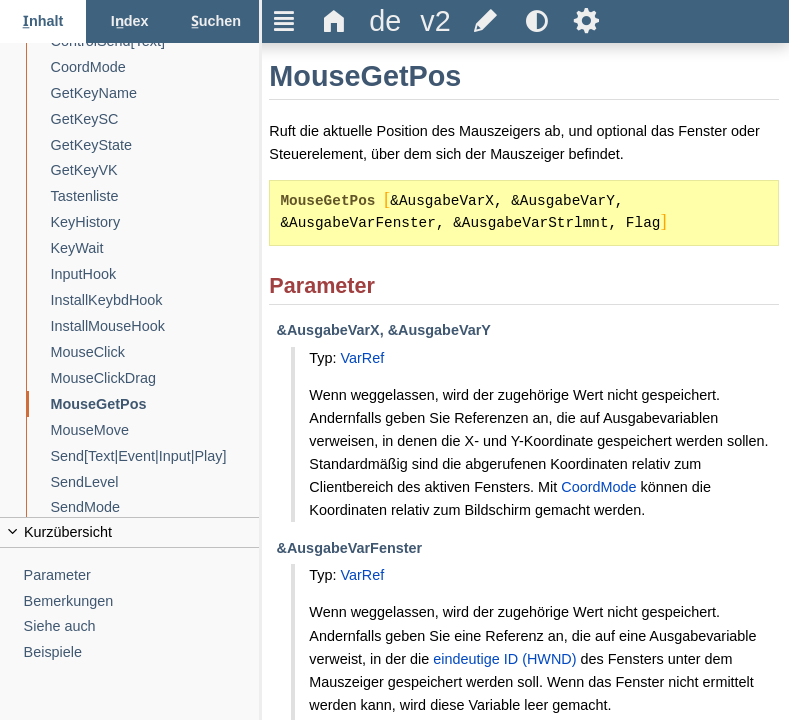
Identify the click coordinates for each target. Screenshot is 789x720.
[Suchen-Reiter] (216, 21)
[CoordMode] (155, 67)
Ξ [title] (284, 21)
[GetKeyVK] (155, 170)
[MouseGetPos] (155, 404)
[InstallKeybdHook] (155, 300)
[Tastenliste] (155, 196)
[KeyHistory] (155, 222)
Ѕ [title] (586, 21)
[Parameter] (142, 575)
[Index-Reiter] (129, 21)
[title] (385, 21)
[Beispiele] (142, 652)
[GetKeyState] (155, 145)
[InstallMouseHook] (155, 326)
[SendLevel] (155, 482)
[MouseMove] (155, 430)
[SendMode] (155, 507)
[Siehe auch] (142, 626)
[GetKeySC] (155, 119)
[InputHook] (155, 274)
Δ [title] (334, 21)
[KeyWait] (155, 248)
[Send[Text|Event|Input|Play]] (155, 456)
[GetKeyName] (155, 93)
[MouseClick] (155, 352)
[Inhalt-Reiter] (43, 21)
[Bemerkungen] (142, 601)
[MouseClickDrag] (155, 378)
